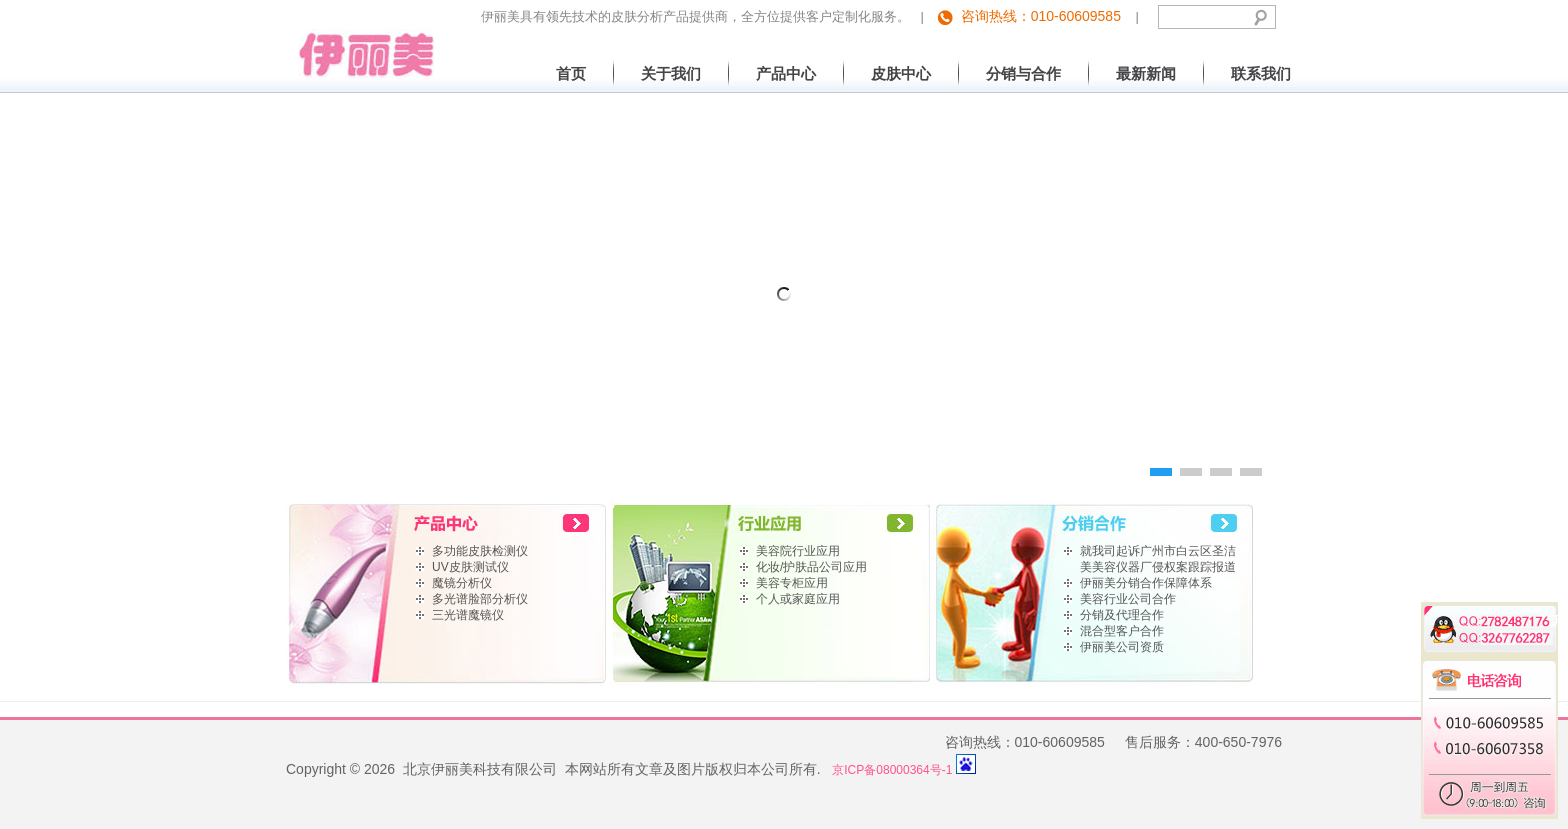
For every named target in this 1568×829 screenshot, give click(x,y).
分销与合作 (1023, 73)
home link (448, 522)
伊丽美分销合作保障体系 (1146, 583)
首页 (571, 73)
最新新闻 (1146, 73)
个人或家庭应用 (798, 599)
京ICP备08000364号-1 (892, 770)
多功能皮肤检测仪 (480, 551)
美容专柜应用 (792, 583)
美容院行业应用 (798, 551)
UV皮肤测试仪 (470, 567)
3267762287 (1502, 635)
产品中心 (786, 73)
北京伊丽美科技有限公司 (361, 39)
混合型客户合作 (1122, 631)
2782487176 (1502, 618)
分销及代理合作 (1122, 615)
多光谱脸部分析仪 (480, 599)
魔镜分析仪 (462, 583)
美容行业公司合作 (1128, 599)
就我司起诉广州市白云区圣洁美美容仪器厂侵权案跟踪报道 (1158, 559)
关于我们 (671, 73)
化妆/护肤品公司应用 (811, 567)
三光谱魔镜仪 (468, 615)
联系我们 (1261, 73)
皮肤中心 (901, 73)
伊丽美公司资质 (1122, 647)
